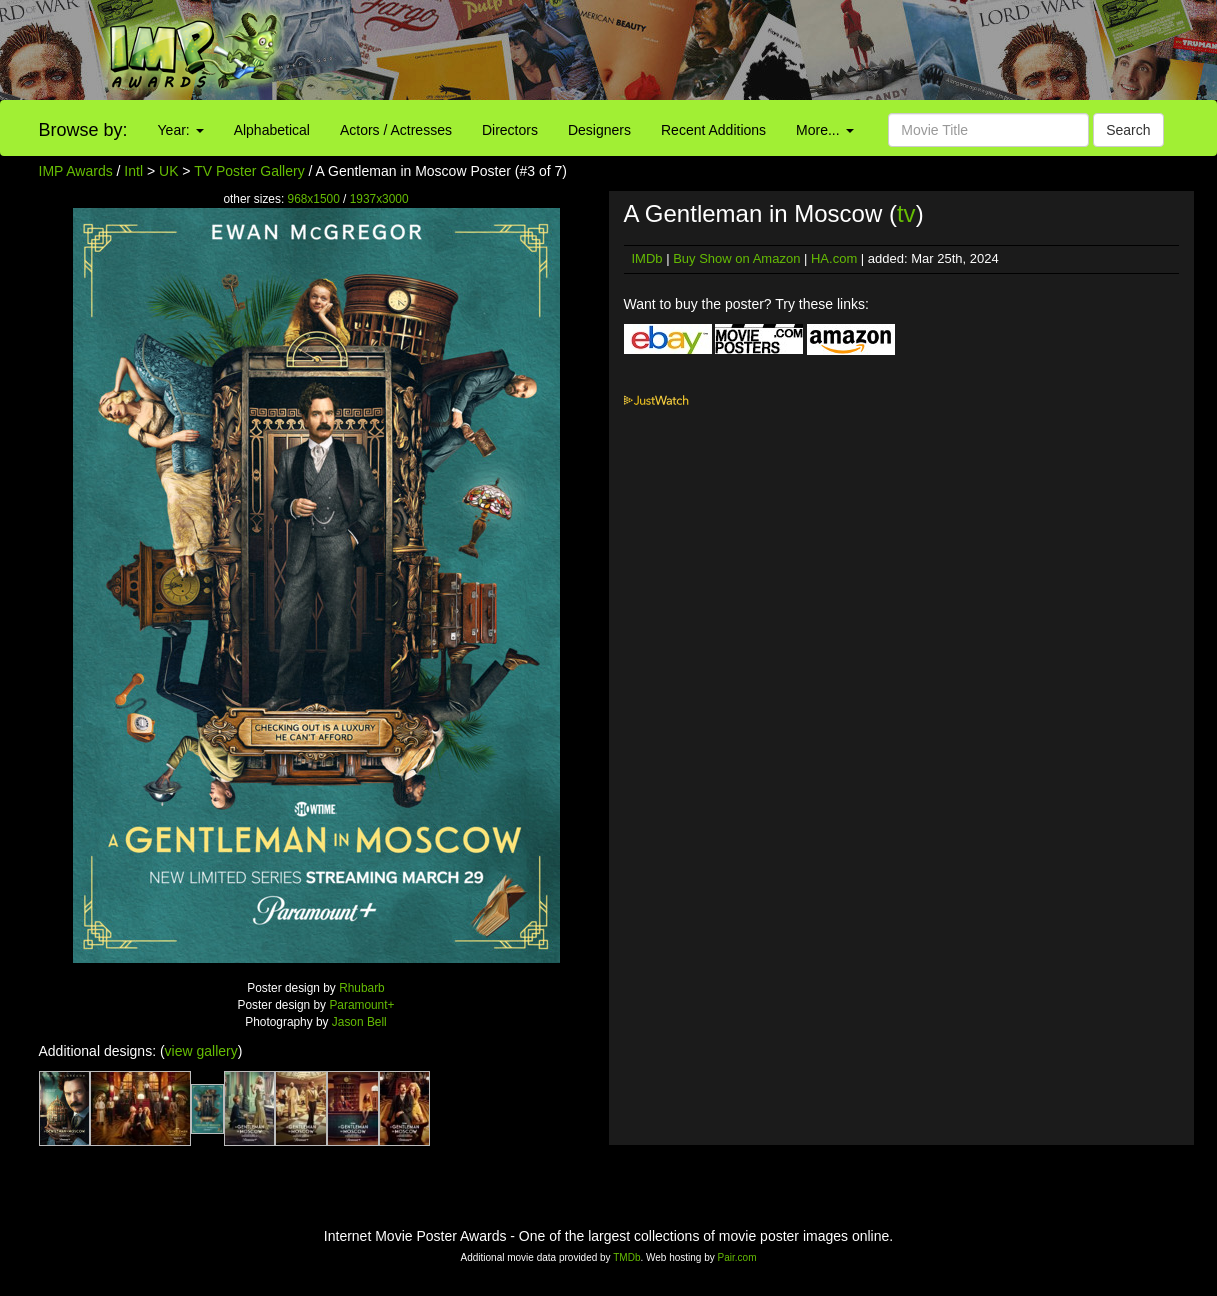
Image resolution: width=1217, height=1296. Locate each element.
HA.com (834, 258)
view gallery (201, 1051)
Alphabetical (272, 130)
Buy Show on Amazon (736, 258)
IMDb (647, 258)
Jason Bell (359, 1022)
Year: (181, 130)
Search (1128, 130)
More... (824, 130)
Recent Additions (713, 130)
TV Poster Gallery (249, 171)
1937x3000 (379, 199)
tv (906, 213)
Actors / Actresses (396, 130)
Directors (510, 130)
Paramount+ (361, 1005)
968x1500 (314, 199)
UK (168, 171)
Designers (599, 130)
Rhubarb (362, 988)
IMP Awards (76, 171)
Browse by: (83, 130)
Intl (133, 171)
